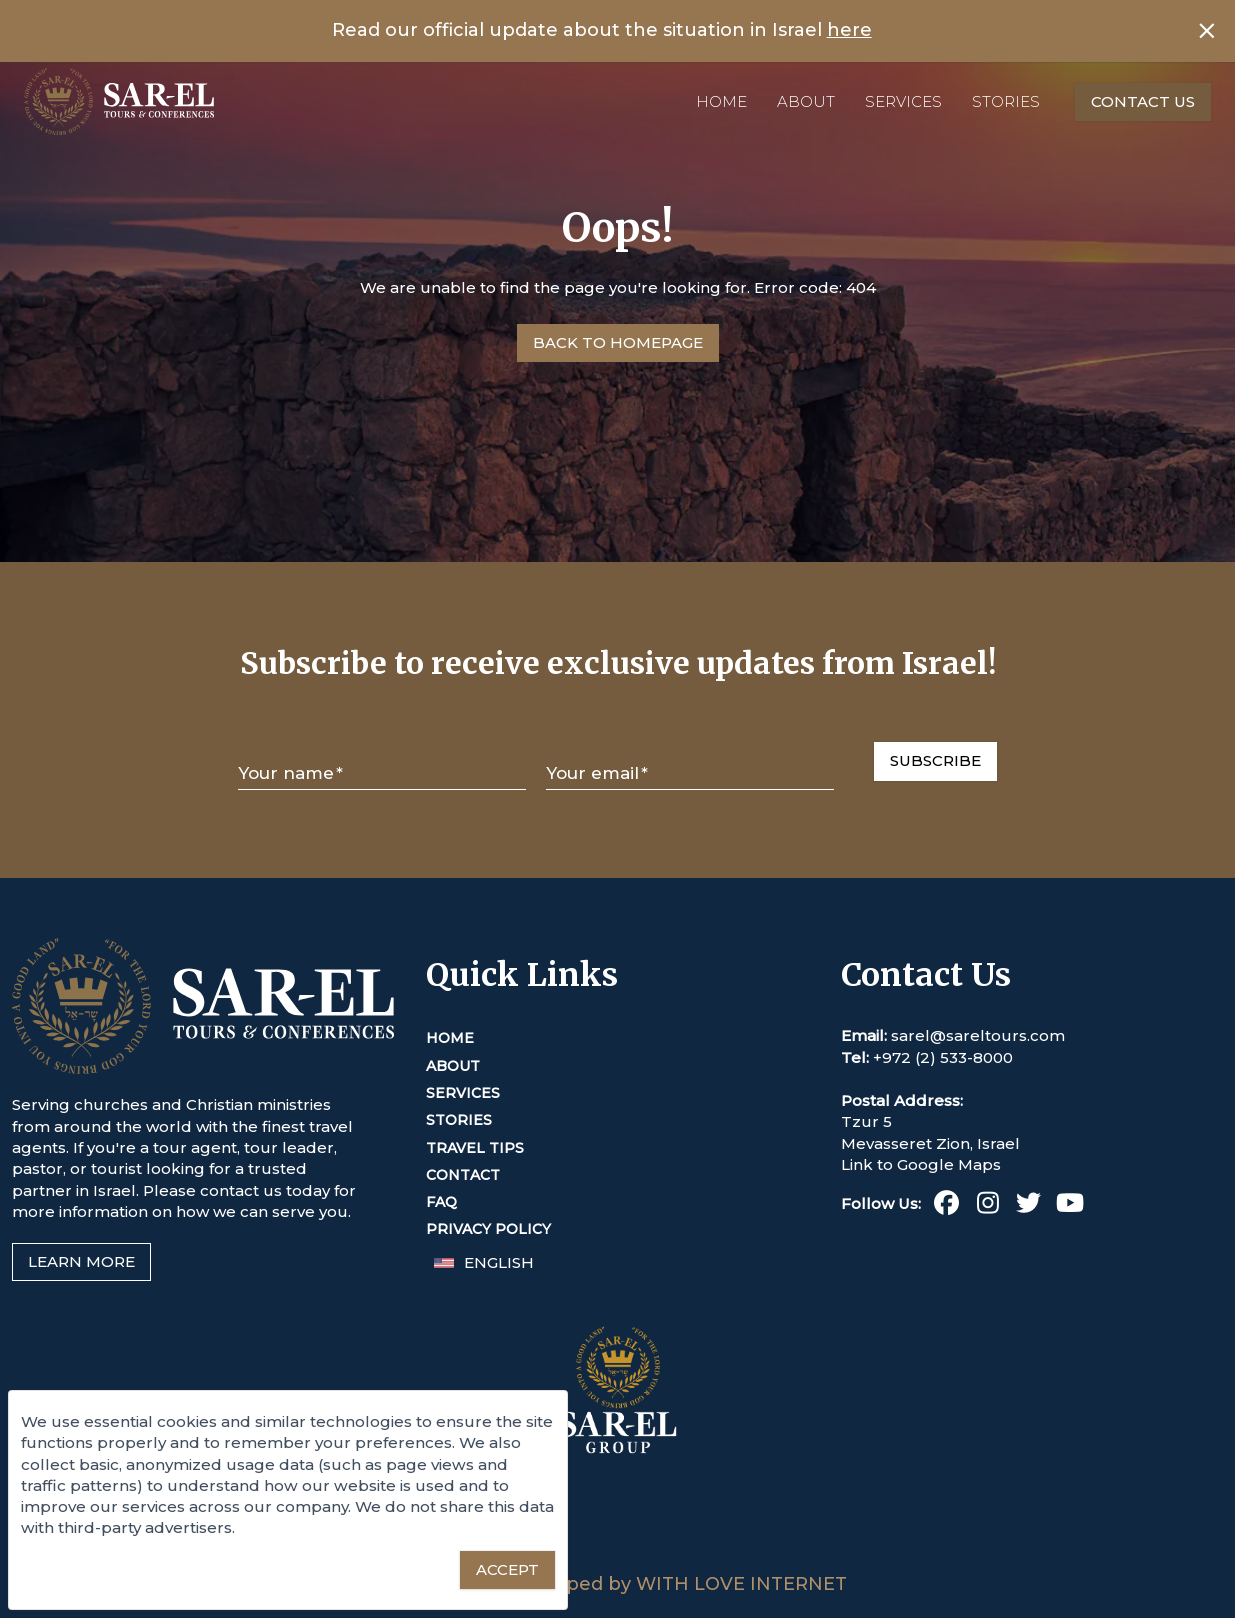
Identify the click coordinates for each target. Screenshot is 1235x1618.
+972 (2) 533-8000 (943, 1057)
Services (903, 101)
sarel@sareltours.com (978, 1035)
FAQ (441, 1202)
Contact (463, 1175)
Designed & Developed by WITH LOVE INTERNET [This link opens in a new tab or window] (617, 1584)
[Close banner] (1207, 31)
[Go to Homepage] (618, 343)
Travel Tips (475, 1148)
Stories (1006, 101)
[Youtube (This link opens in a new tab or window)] (1069, 1206)
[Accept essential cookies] (507, 1570)
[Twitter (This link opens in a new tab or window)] (1028, 1206)
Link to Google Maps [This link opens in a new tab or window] (921, 1164)
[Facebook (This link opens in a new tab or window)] (946, 1206)
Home (721, 101)
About (806, 101)
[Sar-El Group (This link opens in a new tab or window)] (618, 1560)
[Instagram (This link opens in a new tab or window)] (987, 1206)
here (849, 30)
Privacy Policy (488, 1229)
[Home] (119, 101)
